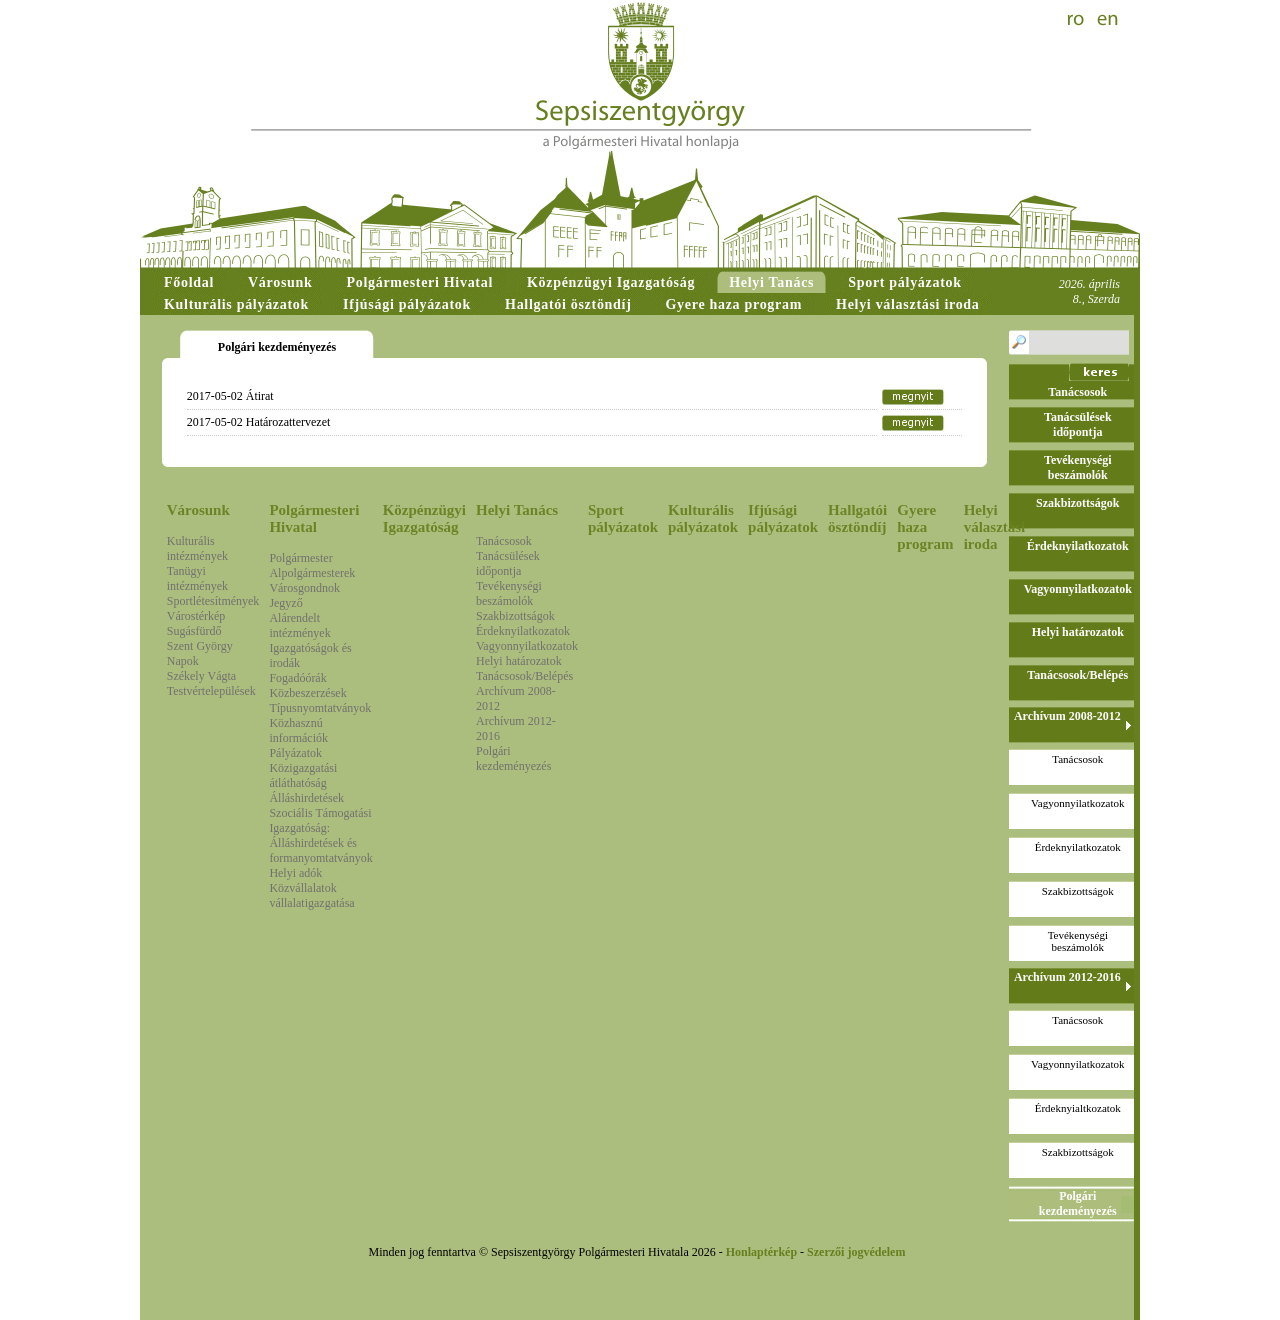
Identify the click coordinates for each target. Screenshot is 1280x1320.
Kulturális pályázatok (703, 518)
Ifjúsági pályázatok (783, 518)
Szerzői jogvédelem (856, 1252)
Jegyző (285, 603)
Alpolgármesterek (312, 573)
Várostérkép (196, 616)
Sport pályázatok (623, 518)
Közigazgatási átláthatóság (303, 775)
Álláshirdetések (306, 798)
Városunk (198, 510)
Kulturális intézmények (197, 548)
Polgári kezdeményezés (513, 758)
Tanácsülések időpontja (508, 563)
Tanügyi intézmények (197, 578)
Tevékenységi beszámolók (509, 593)
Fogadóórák (297, 678)
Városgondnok (304, 588)
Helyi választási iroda (995, 527)
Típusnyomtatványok (320, 708)
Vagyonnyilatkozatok (527, 646)
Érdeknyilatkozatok (523, 631)
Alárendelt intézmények (299, 625)
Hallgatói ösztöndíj (857, 518)
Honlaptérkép (761, 1252)
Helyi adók (295, 873)
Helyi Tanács (517, 510)
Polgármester (300, 558)
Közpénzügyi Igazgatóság (424, 518)
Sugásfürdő (194, 631)
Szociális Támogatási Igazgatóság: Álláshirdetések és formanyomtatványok (320, 835)
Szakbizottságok (515, 616)
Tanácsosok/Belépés (524, 676)
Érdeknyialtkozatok (1078, 1108)
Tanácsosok (504, 541)
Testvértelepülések (211, 691)
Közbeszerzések (307, 693)
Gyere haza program (925, 527)
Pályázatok (295, 753)
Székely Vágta (201, 676)
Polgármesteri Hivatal (314, 518)
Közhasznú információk (298, 730)
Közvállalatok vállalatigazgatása (311, 895)
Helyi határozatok (519, 661)
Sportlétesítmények (213, 601)
